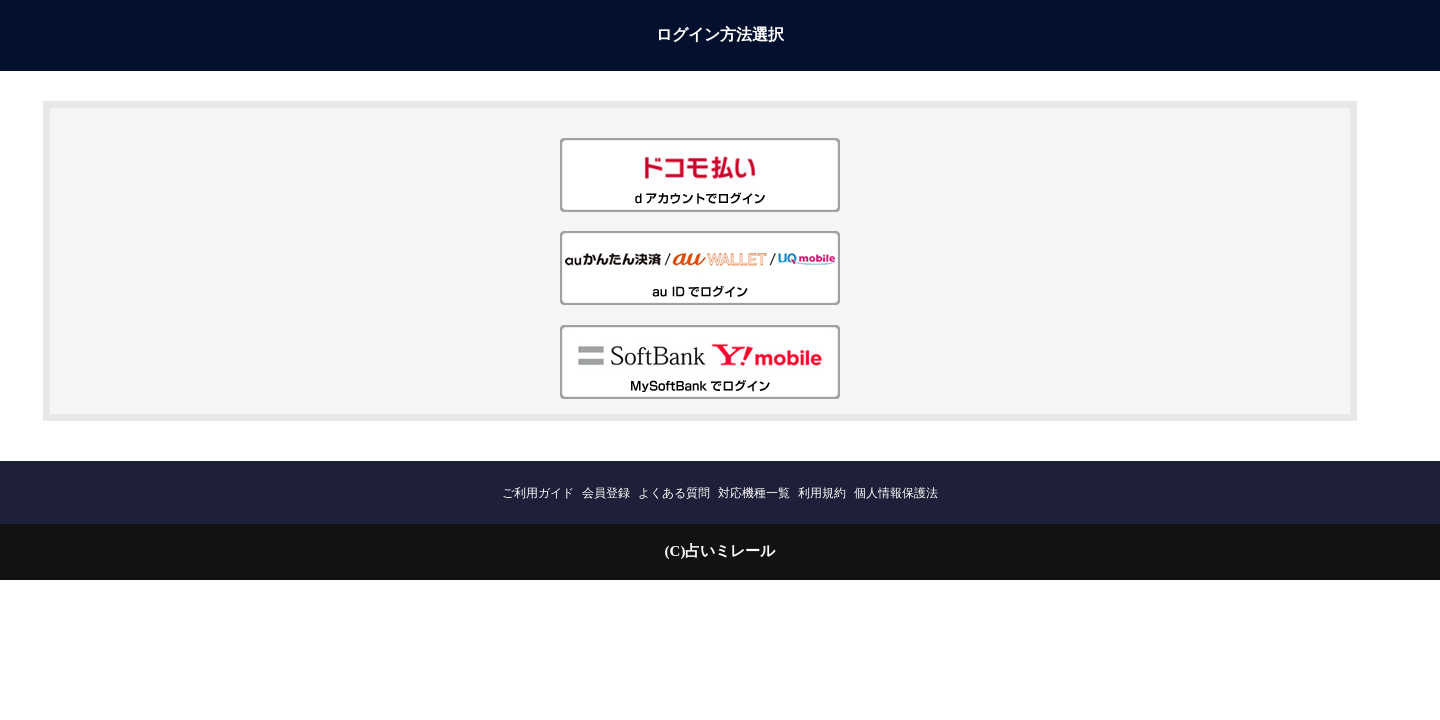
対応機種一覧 (754, 493)
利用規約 (822, 493)
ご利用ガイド (538, 493)
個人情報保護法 (896, 493)
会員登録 (606, 493)
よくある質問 (674, 493)
